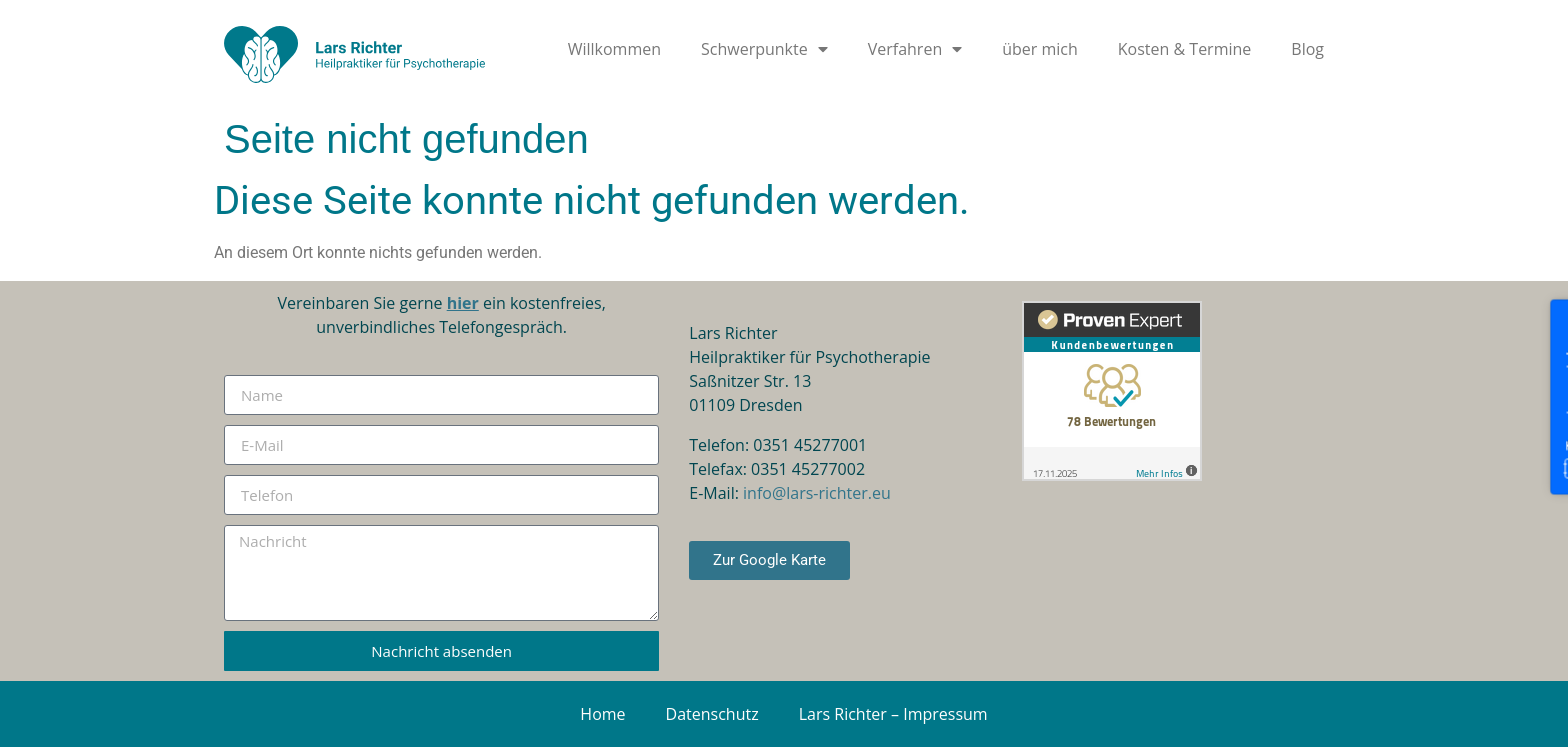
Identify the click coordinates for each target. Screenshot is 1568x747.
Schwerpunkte (764, 49)
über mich (1040, 49)
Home (602, 714)
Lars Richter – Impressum (893, 714)
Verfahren (915, 49)
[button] (44, 703)
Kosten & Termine (1185, 49)
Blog (1307, 49)
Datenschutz (712, 714)
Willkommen (614, 49)
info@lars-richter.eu (817, 493)
